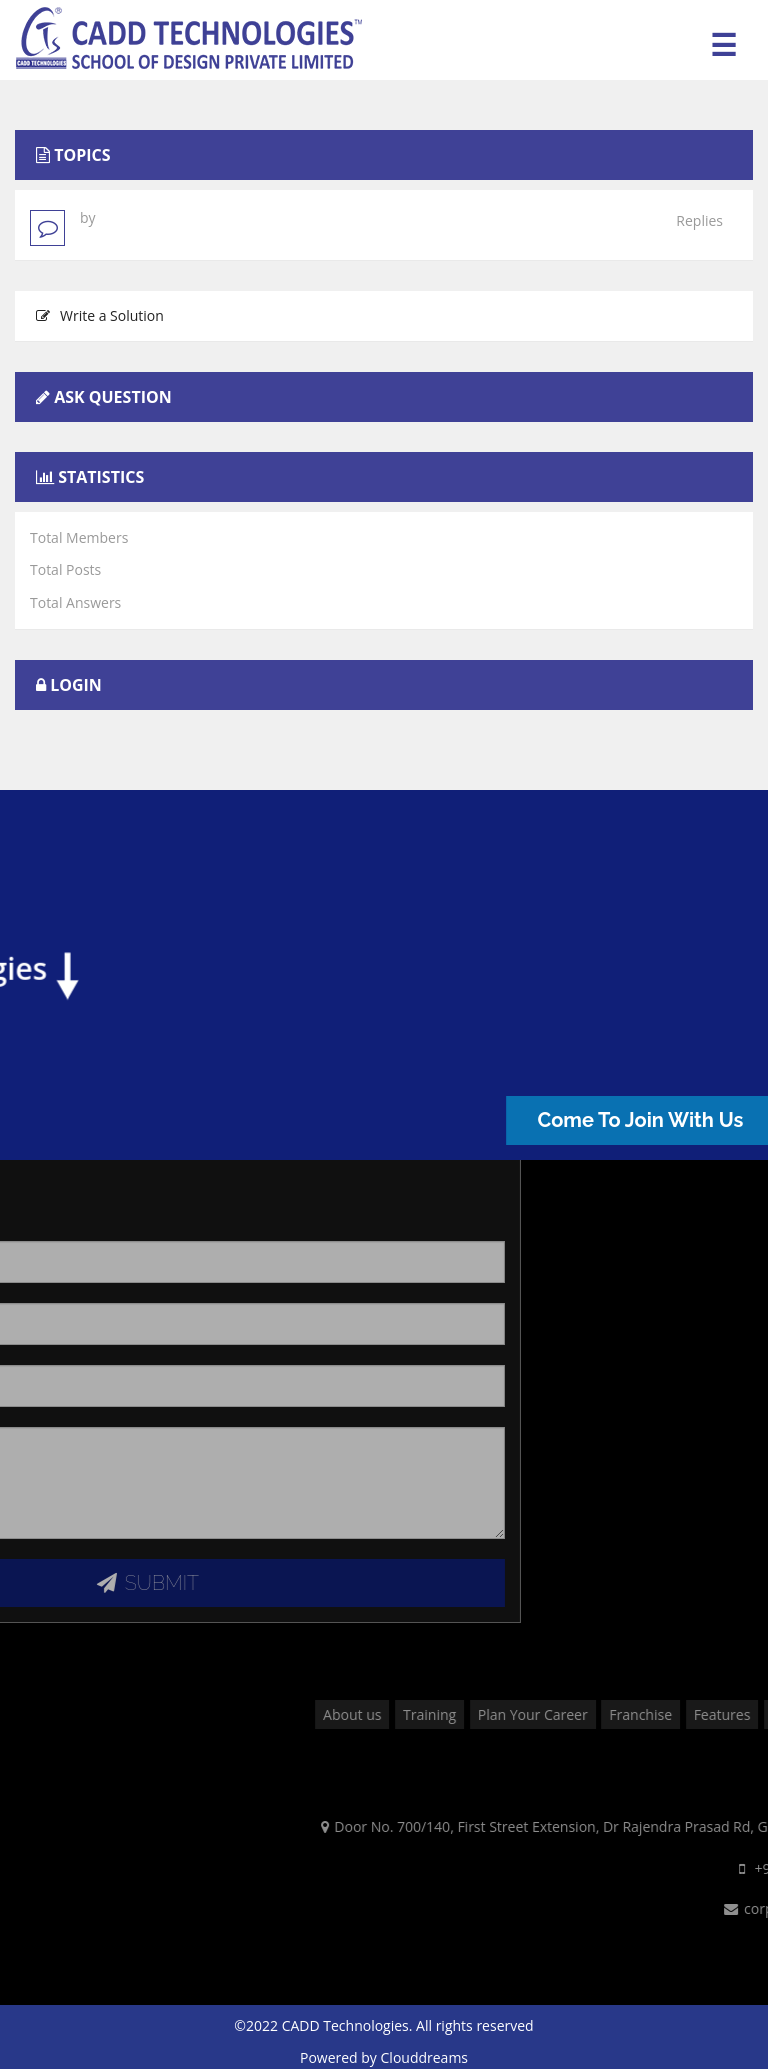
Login (76, 685)
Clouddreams (425, 2057)
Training (581, 1714)
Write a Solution (100, 315)
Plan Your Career (685, 1714)
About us (504, 1714)
